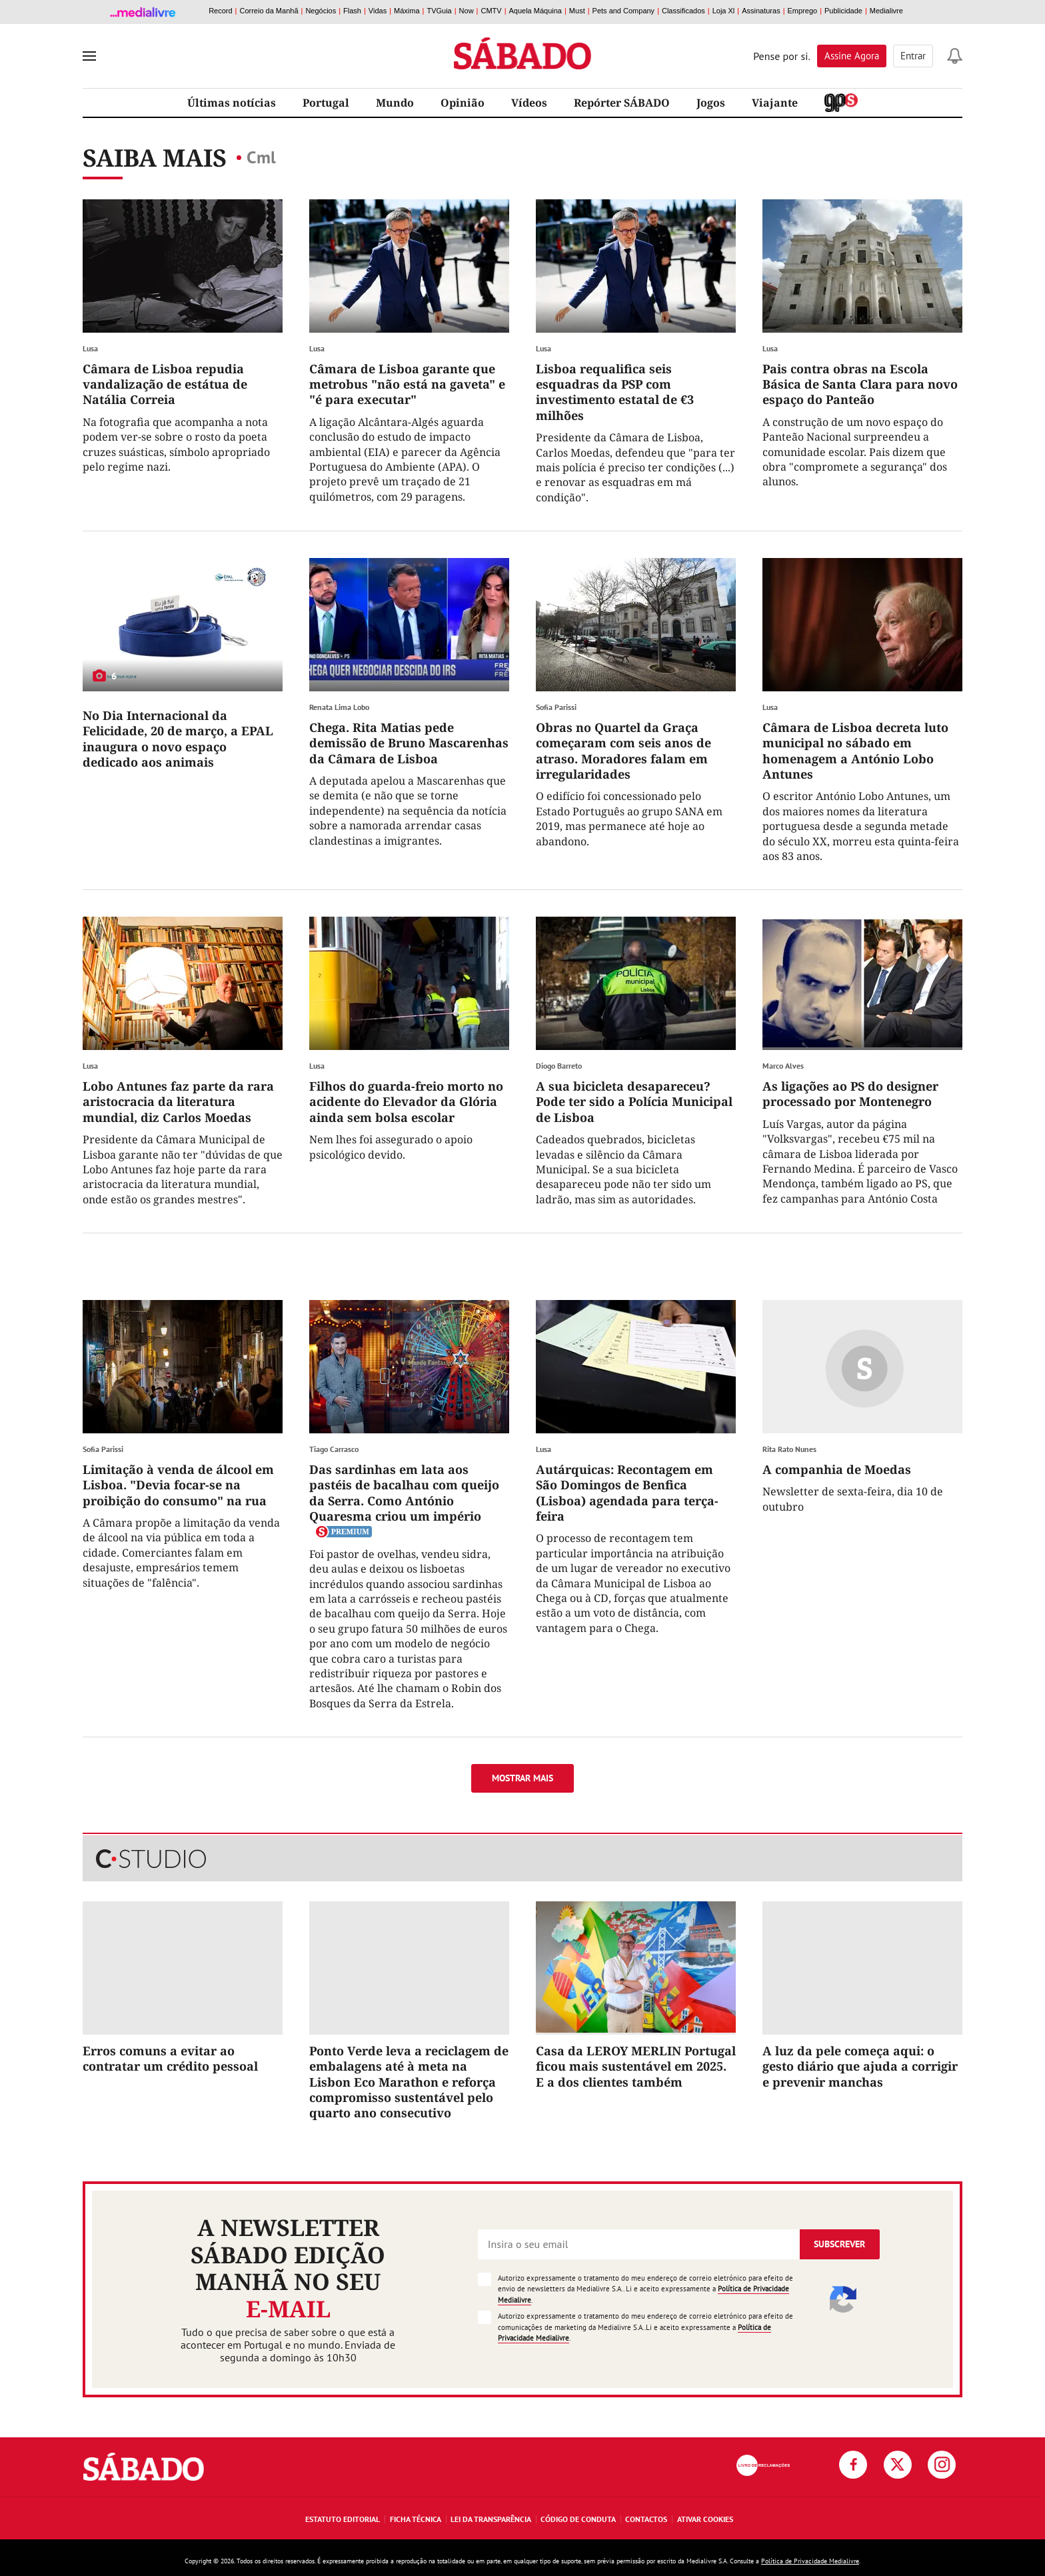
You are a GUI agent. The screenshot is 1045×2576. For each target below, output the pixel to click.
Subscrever (839, 2244)
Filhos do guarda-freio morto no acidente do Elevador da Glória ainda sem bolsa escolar (406, 1101)
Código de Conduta (578, 2519)
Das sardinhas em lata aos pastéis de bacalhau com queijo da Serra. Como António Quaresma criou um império (404, 1492)
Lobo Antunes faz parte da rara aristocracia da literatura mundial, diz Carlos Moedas (178, 1101)
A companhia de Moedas (836, 1469)
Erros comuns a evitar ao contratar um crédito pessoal (170, 2058)
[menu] (89, 56)
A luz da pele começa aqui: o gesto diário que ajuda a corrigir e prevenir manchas (860, 2066)
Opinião (463, 102)
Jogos (710, 102)
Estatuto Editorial (342, 2519)
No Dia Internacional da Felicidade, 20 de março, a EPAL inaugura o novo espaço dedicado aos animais (178, 738)
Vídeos (529, 102)
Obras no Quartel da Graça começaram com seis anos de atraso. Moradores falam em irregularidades (623, 750)
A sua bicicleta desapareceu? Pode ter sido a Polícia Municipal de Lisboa (634, 1101)
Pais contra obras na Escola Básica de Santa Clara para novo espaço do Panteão (860, 384)
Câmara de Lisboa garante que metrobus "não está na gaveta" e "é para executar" (407, 384)
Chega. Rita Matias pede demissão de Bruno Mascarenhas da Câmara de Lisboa (409, 743)
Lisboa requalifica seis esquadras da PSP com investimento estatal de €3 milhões (615, 392)
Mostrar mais (522, 1778)
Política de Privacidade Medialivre (810, 2561)
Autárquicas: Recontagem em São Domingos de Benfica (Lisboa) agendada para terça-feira (627, 1492)
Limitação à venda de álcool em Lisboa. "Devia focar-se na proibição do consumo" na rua (178, 1485)
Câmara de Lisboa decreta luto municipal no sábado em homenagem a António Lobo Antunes (855, 750)
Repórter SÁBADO (622, 102)
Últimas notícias (231, 102)
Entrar (913, 55)
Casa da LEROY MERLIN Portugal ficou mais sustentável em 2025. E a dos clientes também (636, 2066)
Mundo (395, 102)
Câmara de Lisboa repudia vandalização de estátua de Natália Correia (165, 384)
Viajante (775, 102)
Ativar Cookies (705, 2519)
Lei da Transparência (491, 2519)
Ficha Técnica (415, 2519)
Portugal (326, 102)
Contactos (646, 2519)
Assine (851, 55)
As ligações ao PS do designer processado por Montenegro (850, 1093)
